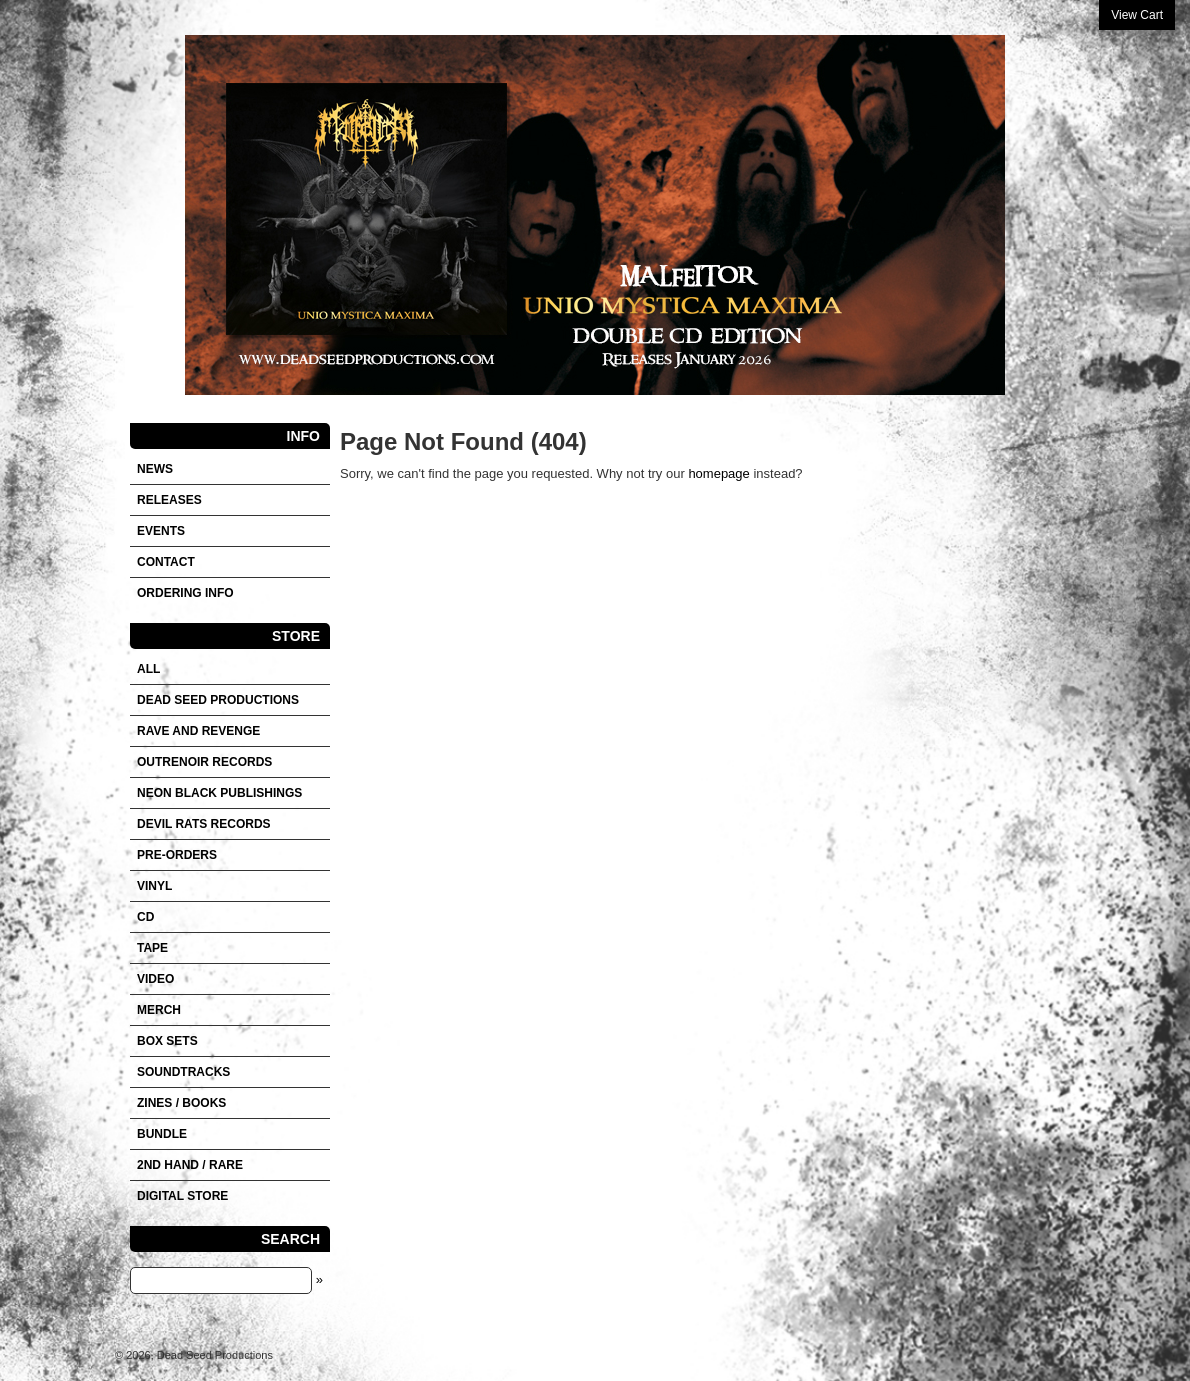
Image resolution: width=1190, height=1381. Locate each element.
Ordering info (185, 593)
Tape (152, 948)
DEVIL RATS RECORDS (204, 824)
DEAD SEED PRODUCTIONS (218, 700)
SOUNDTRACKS (183, 1072)
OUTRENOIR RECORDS (204, 762)
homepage (718, 473)
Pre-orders (177, 855)
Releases (169, 500)
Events (161, 531)
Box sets (167, 1041)
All (148, 669)
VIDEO (155, 979)
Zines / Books (181, 1103)
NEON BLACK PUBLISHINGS (219, 793)
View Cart (1137, 15)
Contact (166, 562)
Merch (159, 1010)
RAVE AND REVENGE (198, 731)
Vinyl (154, 886)
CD (145, 917)
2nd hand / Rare (190, 1165)
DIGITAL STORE (182, 1196)
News (155, 469)
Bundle (162, 1134)
